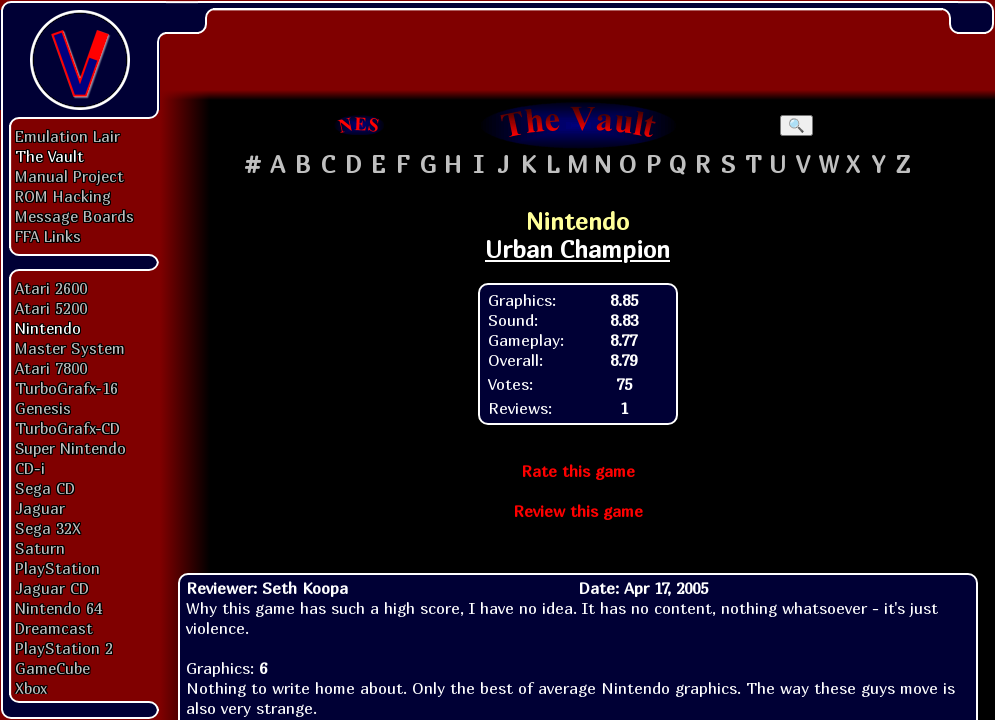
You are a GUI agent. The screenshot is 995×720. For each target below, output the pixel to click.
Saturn (40, 548)
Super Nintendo (70, 448)
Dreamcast (54, 628)
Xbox (31, 688)
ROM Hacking (63, 196)
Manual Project (69, 176)
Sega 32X (48, 528)
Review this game (578, 511)
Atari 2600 (51, 288)
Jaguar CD (52, 588)
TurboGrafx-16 (66, 388)
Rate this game (578, 471)
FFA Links (48, 236)
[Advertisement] (578, 45)
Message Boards (74, 216)
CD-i (30, 468)
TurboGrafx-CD (67, 428)
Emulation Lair (67, 136)
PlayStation (57, 568)
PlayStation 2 (64, 648)
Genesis (43, 408)
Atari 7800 (51, 368)
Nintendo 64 (58, 608)
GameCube (52, 668)
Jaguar (40, 508)
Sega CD (45, 488)
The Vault (49, 156)
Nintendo (48, 328)
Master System (70, 348)
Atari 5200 (51, 308)
